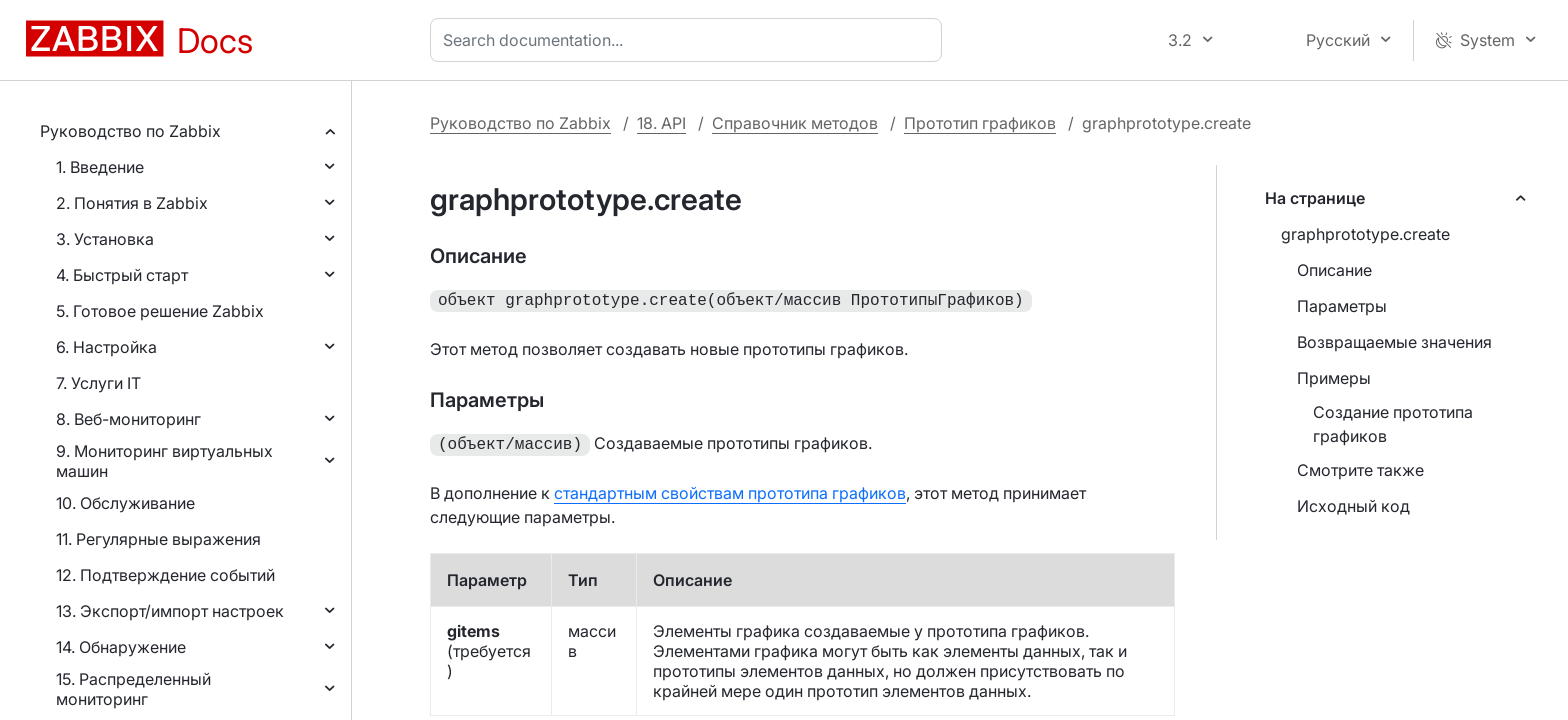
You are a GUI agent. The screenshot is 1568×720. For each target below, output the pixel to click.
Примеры (1334, 378)
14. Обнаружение (121, 647)
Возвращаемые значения (1394, 342)
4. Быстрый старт (122, 275)
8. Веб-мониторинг (128, 419)
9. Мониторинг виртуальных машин (164, 461)
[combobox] (690, 40)
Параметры (1342, 306)
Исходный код (1353, 506)
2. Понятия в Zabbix (132, 203)
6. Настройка (106, 347)
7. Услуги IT (98, 383)
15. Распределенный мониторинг (133, 689)
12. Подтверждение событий (165, 575)
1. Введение (100, 167)
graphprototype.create (1365, 234)
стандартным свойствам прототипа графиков (730, 489)
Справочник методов (795, 123)
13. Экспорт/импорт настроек (170, 611)
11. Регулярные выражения (158, 539)
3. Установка (105, 239)
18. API (661, 123)
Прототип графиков (980, 123)
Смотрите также (1360, 470)
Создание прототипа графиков (1393, 424)
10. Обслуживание (125, 503)
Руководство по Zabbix (130, 131)
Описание (1334, 270)
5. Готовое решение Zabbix (160, 311)
